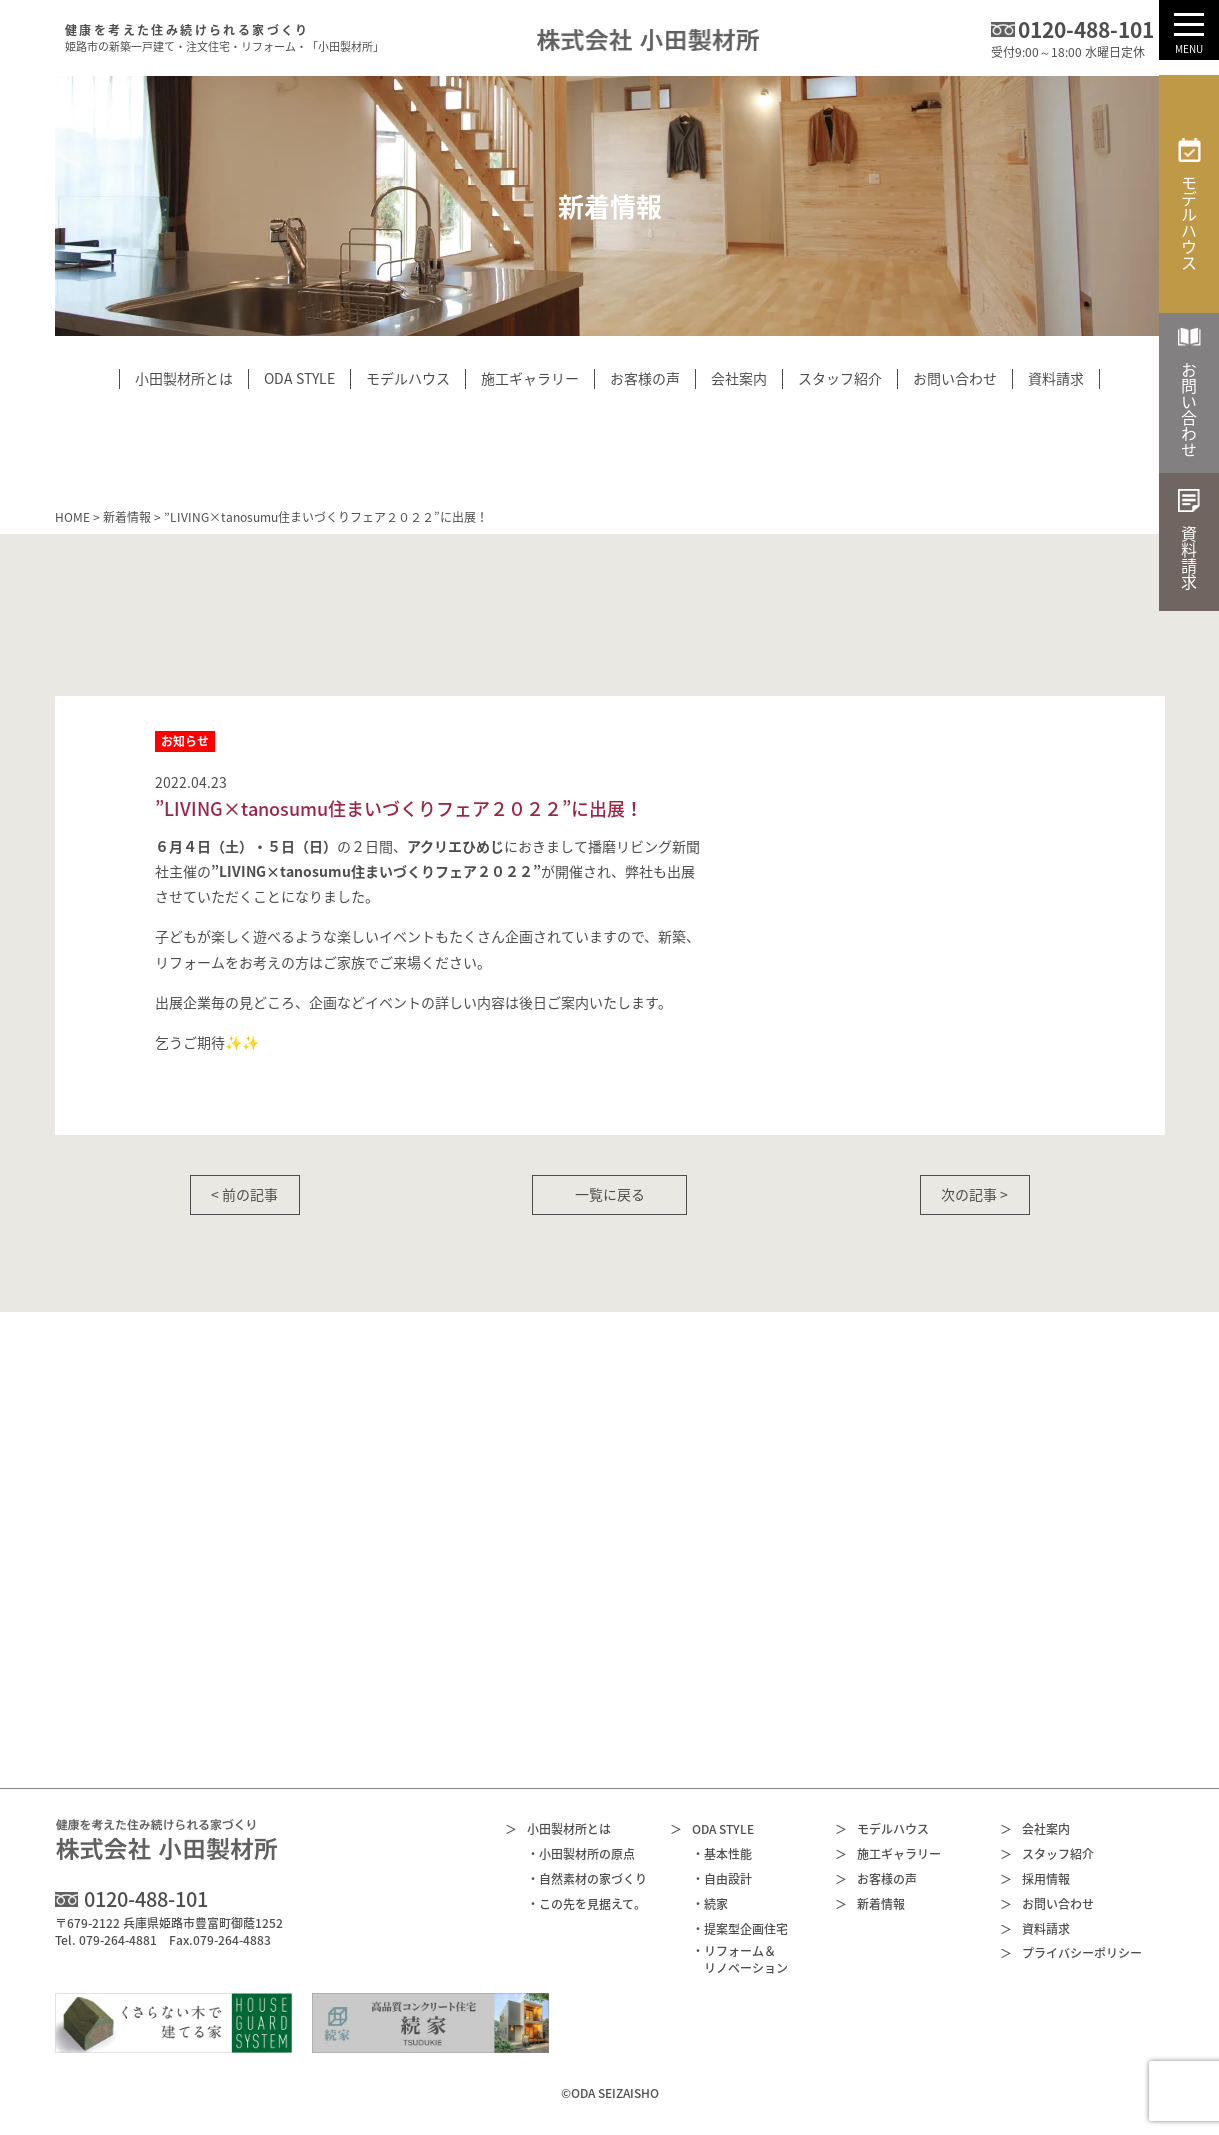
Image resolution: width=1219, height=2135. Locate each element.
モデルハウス (882, 1829)
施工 (888, 1854)
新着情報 (127, 517)
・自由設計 (722, 1879)
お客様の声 (876, 1879)
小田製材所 (558, 1829)
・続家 (710, 1904)
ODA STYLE (712, 1829)
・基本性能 (722, 1854)
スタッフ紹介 (1047, 1854)
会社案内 (1035, 1829)
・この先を (586, 1904)
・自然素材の (587, 1879)
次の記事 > (974, 1194)
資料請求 (1035, 1929)
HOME (72, 517)
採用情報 (1035, 1879)
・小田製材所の (581, 1854)
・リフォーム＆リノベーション (740, 1960)
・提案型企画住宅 (740, 1929)
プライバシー (1071, 1953)
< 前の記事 (244, 1194)
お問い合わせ (1047, 1904)
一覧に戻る (610, 1194)
